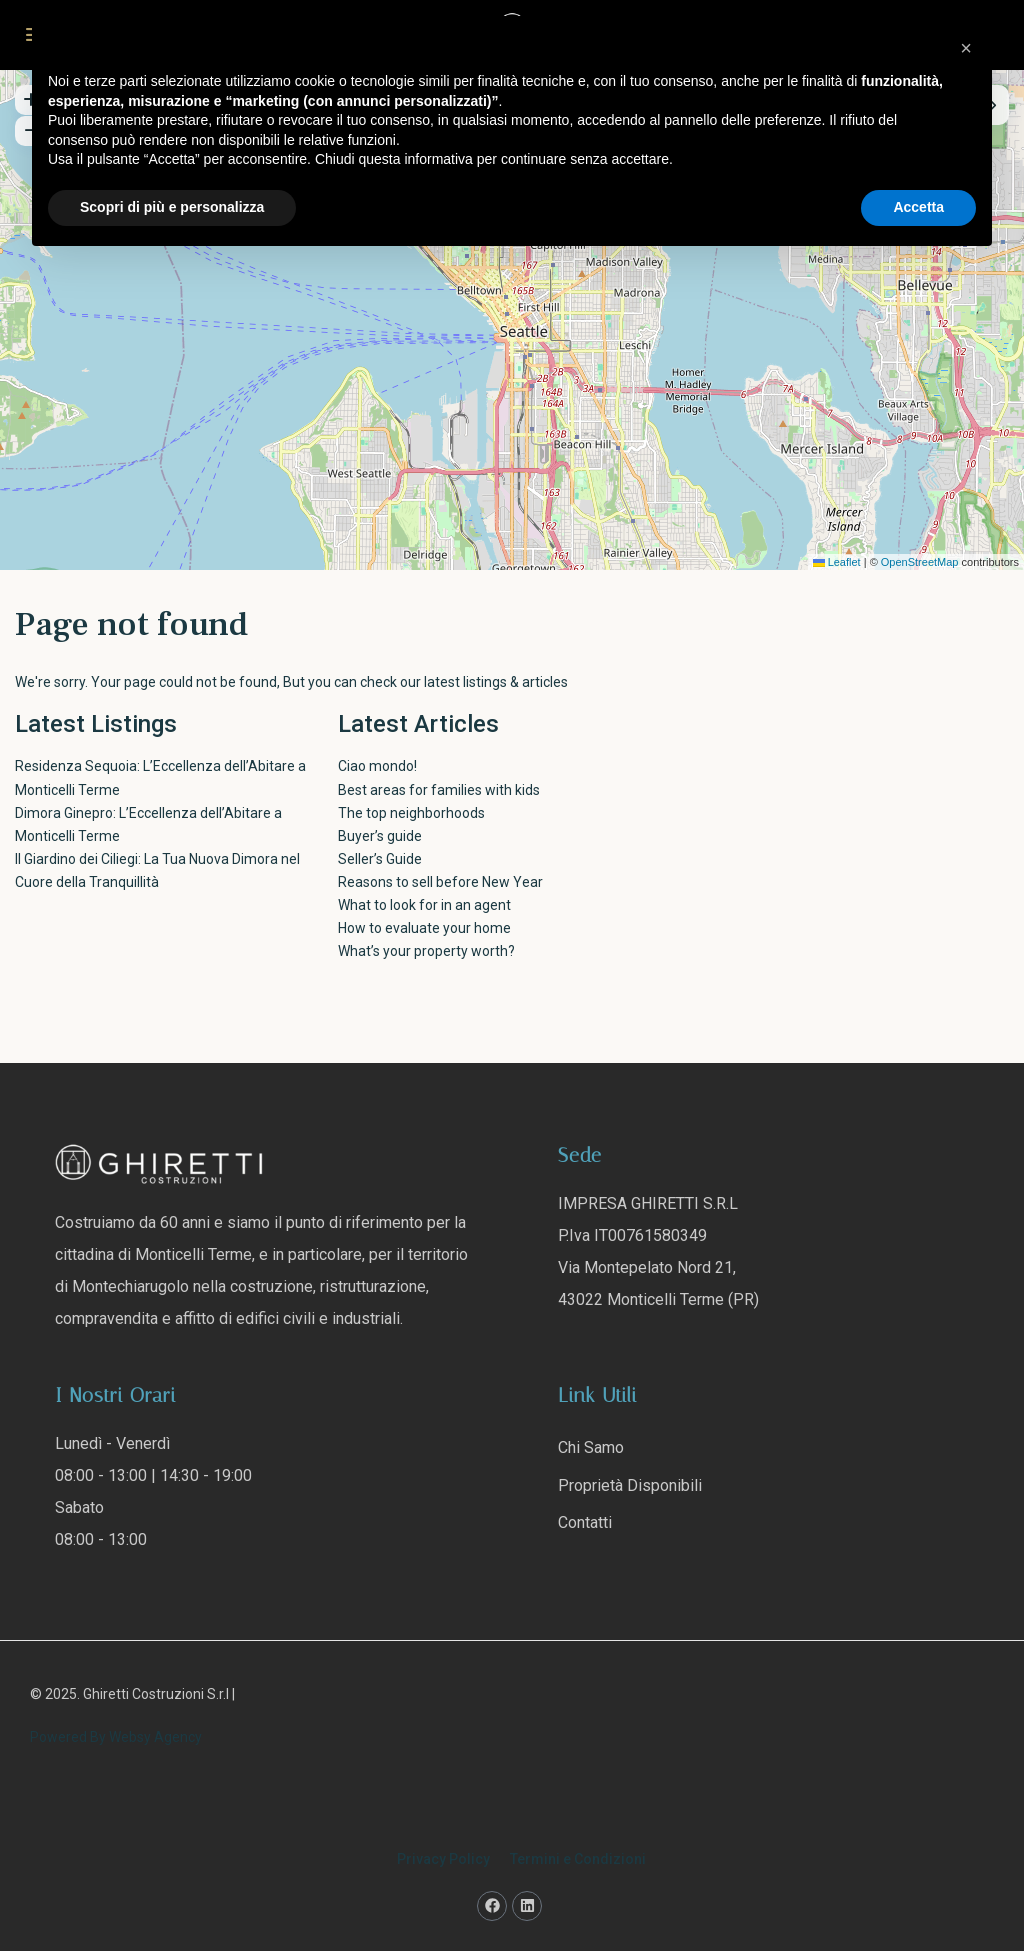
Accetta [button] (918, 207)
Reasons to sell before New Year (440, 882)
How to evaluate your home (424, 928)
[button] (966, 48)
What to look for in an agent (424, 905)
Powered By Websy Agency (116, 1737)
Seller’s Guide (380, 859)
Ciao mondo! (377, 766)
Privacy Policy (443, 1859)
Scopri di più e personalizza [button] (172, 207)
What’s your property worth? (426, 951)
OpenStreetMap (920, 562)
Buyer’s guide (380, 836)
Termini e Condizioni (578, 1859)
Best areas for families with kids (439, 790)
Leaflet (837, 562)
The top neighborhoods (411, 813)
